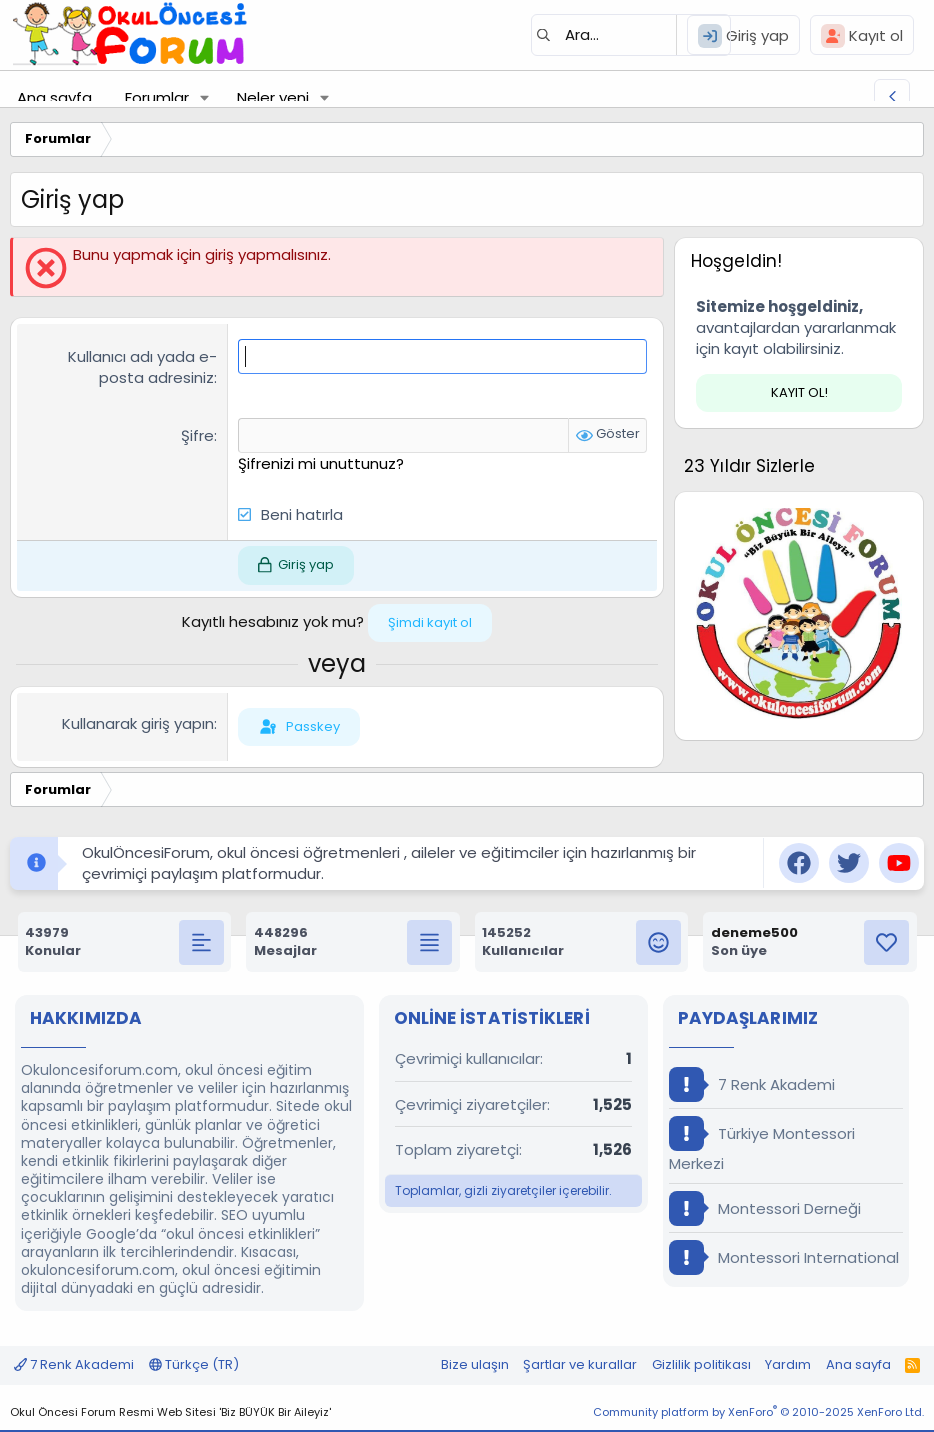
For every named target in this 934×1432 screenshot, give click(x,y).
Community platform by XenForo (758, 1412)
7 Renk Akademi (752, 1084)
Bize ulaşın (475, 1364)
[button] (205, 97)
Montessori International (784, 1257)
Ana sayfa (54, 97)
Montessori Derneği (765, 1208)
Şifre (197, 435)
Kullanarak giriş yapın (138, 723)
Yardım (788, 1364)
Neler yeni (273, 97)
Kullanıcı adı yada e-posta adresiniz (142, 367)
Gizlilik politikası (701, 1364)
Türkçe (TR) (194, 1364)
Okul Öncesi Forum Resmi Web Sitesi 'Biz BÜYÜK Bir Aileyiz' (170, 1412)
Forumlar (157, 97)
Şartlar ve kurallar (580, 1364)
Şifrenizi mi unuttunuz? (321, 463)
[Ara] (631, 35)
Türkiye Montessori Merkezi (762, 1145)
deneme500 (754, 932)
